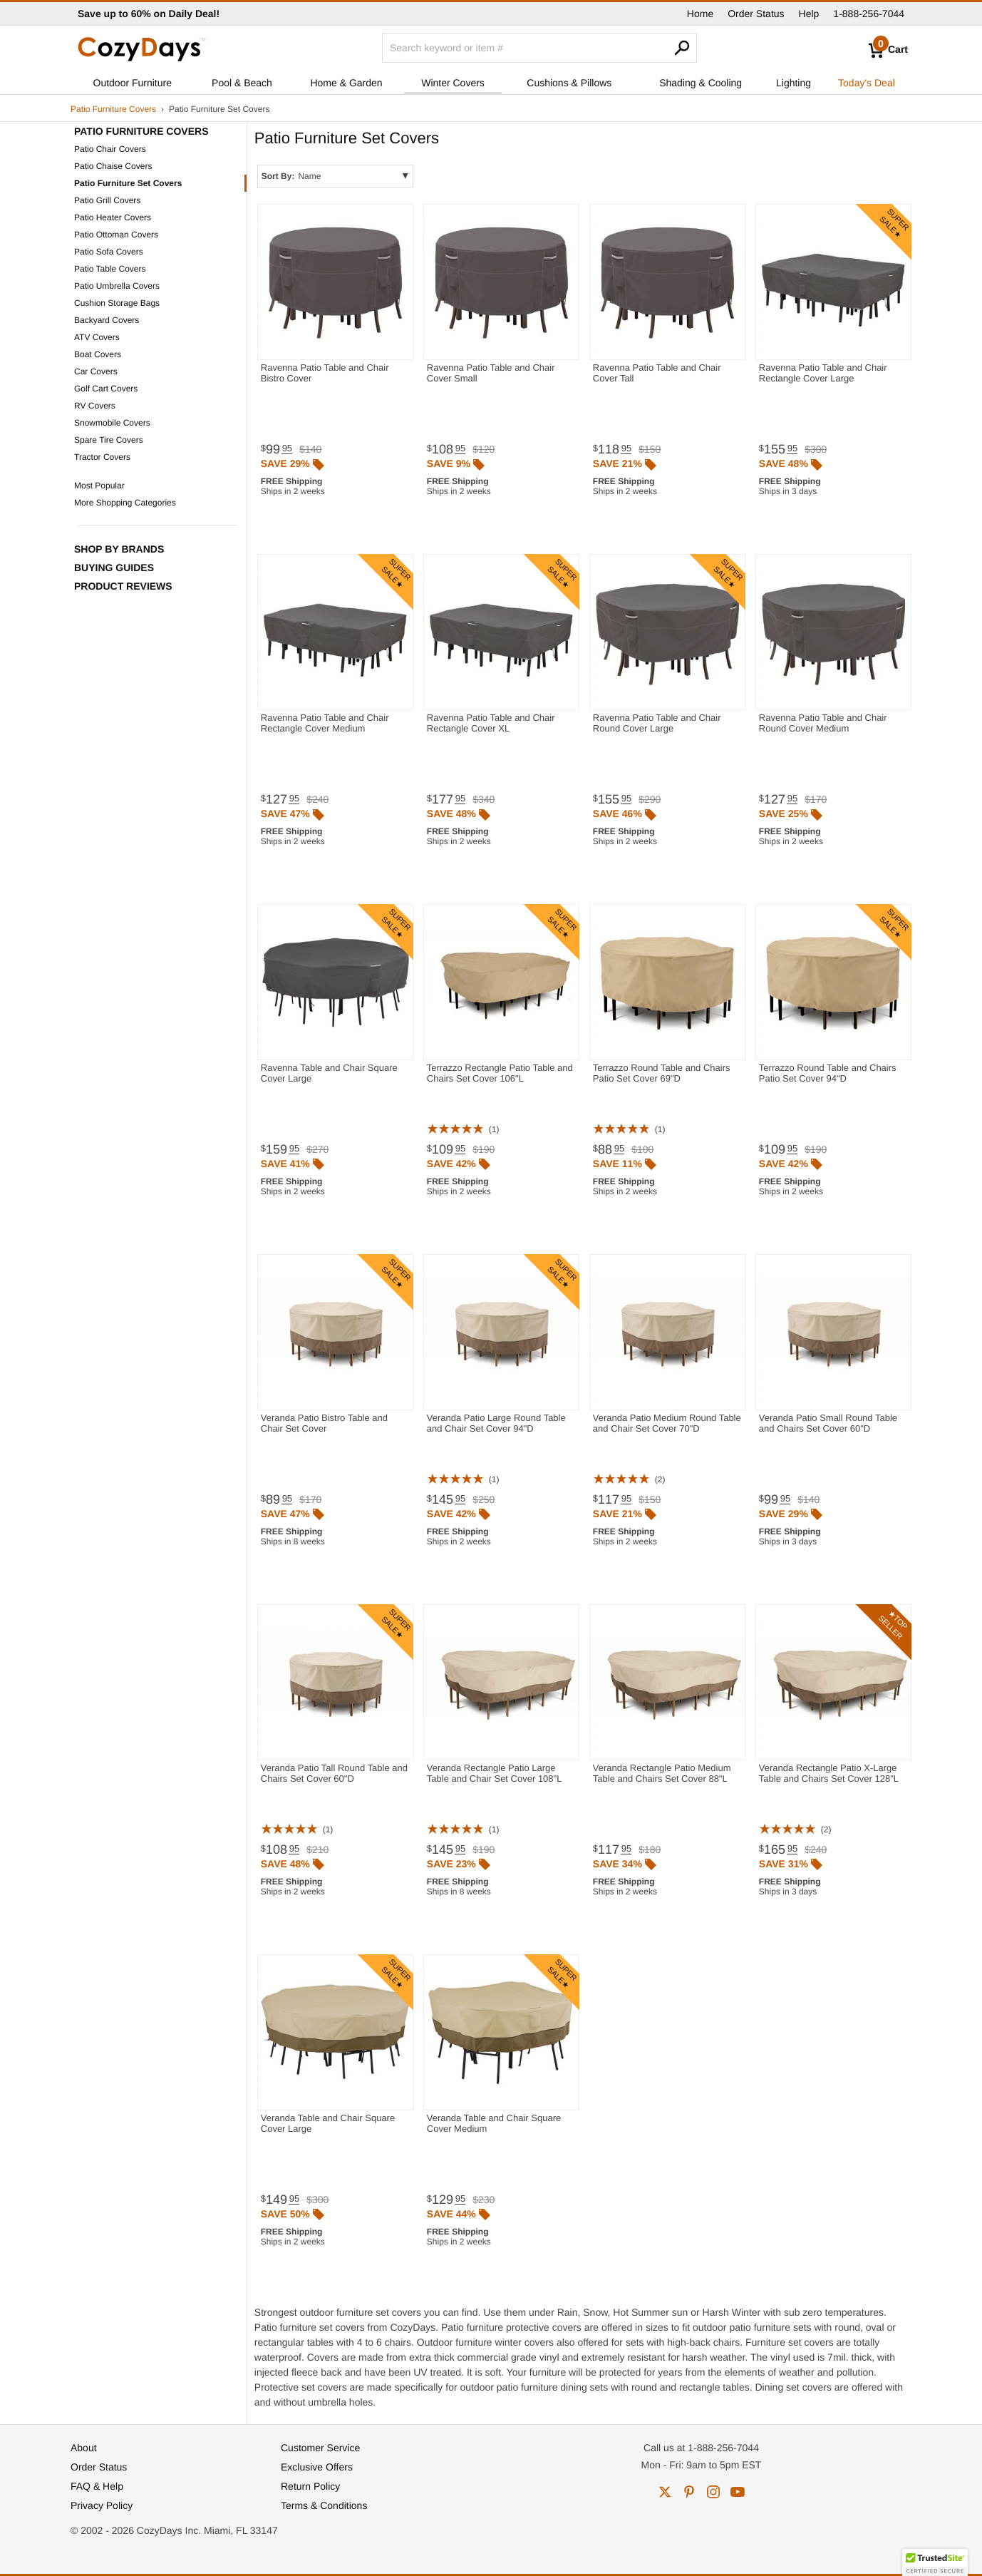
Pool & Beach (242, 82)
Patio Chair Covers (110, 149)
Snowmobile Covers (112, 423)
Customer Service (320, 2447)
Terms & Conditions (324, 2505)
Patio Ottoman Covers (116, 235)
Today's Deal (866, 82)
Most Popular (99, 486)
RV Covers (94, 406)
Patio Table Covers (110, 269)
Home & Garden (346, 82)
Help (809, 13)
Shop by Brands (119, 549)
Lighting (793, 82)
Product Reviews (123, 586)
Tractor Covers (102, 457)
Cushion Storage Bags (117, 303)
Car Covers (96, 371)
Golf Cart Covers (106, 389)
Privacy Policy (102, 2505)
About (84, 2447)
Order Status (756, 13)
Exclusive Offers (317, 2467)
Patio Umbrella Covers (117, 286)
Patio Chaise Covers (113, 166)
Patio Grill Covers (107, 200)
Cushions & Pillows (569, 82)
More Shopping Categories (125, 503)
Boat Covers (97, 354)
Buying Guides (114, 567)
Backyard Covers (106, 320)
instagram (713, 2491)
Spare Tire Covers (108, 440)
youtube (737, 2491)
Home (700, 13)
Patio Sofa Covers (108, 252)
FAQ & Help (97, 2486)
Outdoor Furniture (132, 82)
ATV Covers (97, 337)
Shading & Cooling (700, 82)
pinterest (689, 2491)
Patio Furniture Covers (113, 109)
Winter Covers (453, 82)
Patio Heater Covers (112, 217)
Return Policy (310, 2486)
